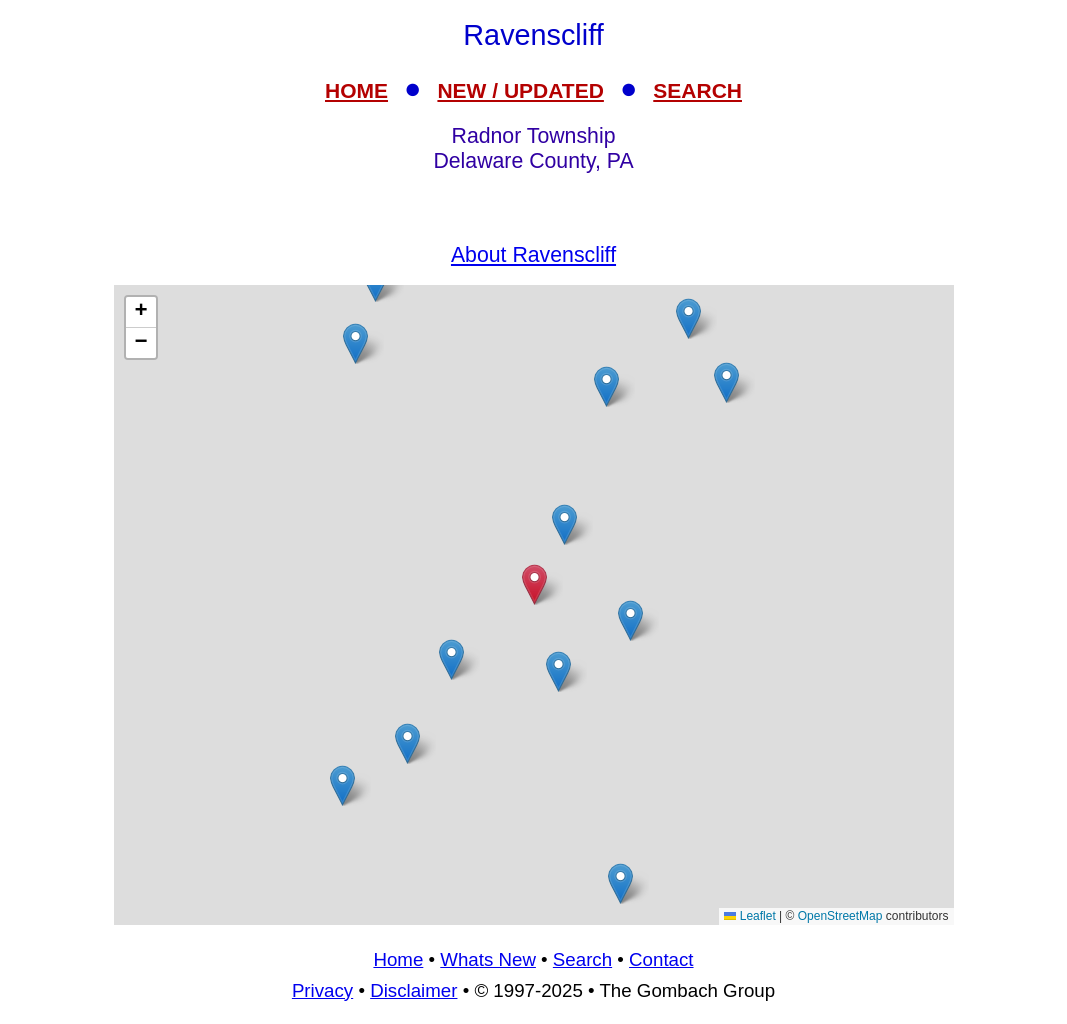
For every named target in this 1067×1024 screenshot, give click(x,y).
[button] (564, 524)
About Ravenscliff (533, 255)
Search (582, 959)
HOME (356, 90)
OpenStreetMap (840, 916)
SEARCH (697, 90)
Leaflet (749, 916)
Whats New (488, 959)
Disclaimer (413, 990)
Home (398, 959)
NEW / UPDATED (520, 90)
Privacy (322, 990)
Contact (661, 959)
